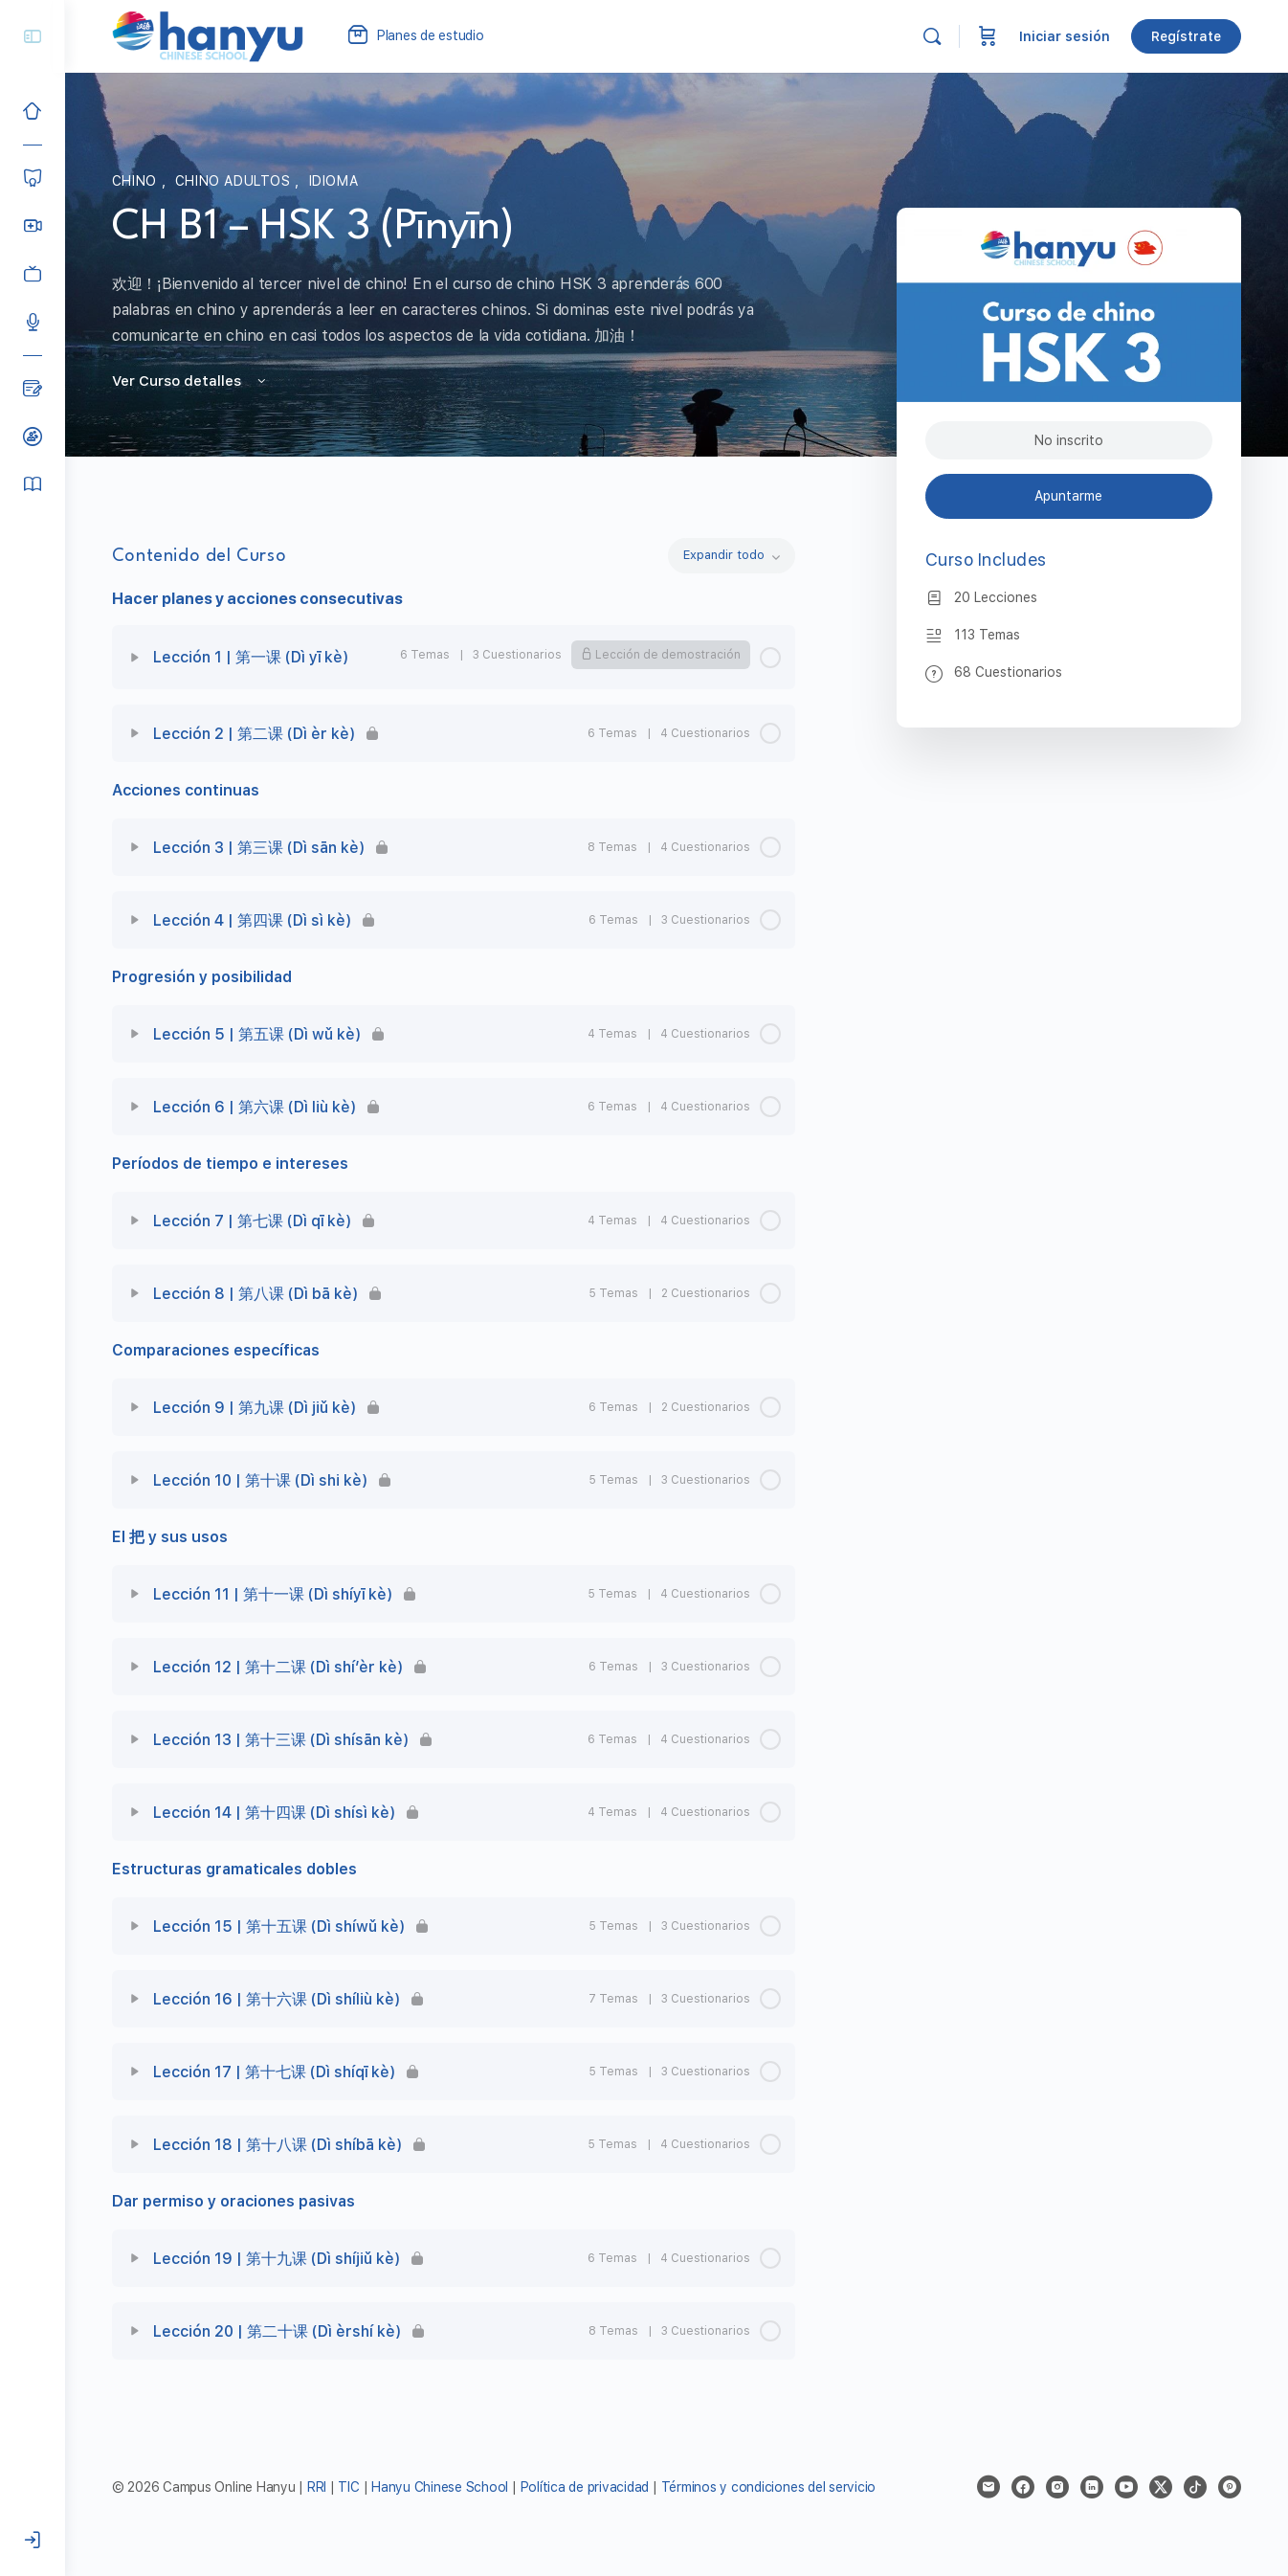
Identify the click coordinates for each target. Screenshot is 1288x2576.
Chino (137, 181)
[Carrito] (987, 36)
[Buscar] (932, 36)
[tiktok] (1195, 2486)
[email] (988, 2486)
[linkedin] (1091, 2486)
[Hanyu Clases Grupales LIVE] (33, 226)
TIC (351, 2487)
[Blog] (33, 389)
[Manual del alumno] (33, 484)
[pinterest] (1229, 2486)
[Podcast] (33, 322)
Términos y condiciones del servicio (769, 2487)
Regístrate (1186, 36)
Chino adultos (235, 181)
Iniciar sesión (1064, 36)
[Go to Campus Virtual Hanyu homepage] (207, 35)
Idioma (334, 181)
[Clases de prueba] (33, 436)
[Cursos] (33, 178)
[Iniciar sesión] (33, 2541)
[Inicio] (33, 111)
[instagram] (1057, 2486)
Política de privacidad (585, 2487)
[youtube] (1126, 2486)
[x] (1160, 2486)
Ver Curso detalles (190, 381)
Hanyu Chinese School (439, 2487)
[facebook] (1022, 2486)
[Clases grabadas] (33, 274)
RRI (316, 2487)
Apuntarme (1069, 496)
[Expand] (135, 657)
